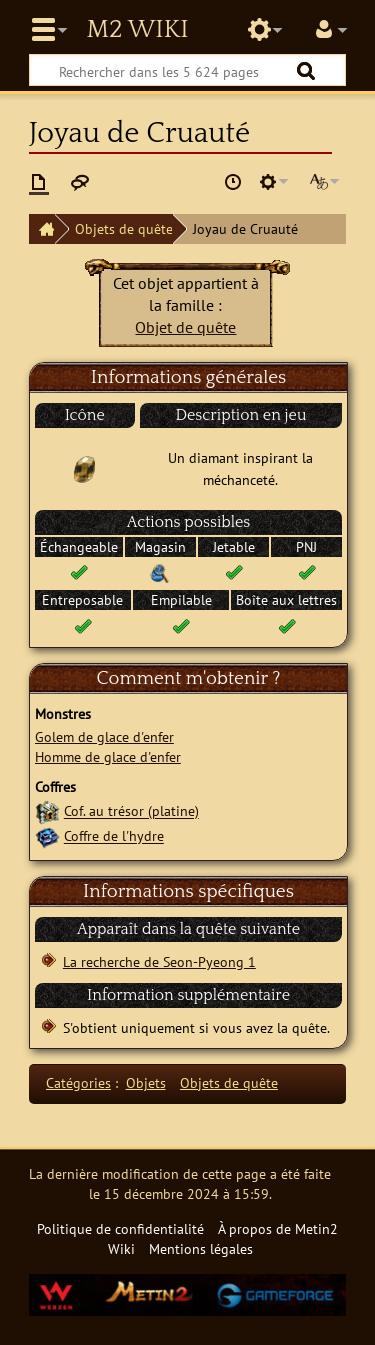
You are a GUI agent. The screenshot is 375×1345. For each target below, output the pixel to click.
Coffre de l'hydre (114, 836)
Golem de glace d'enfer (104, 736)
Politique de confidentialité (120, 1228)
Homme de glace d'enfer (108, 756)
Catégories (78, 1082)
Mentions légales (201, 1248)
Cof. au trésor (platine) (131, 811)
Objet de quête (185, 327)
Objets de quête (124, 228)
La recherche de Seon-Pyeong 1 (159, 961)
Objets (146, 1082)
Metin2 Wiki (137, 30)
